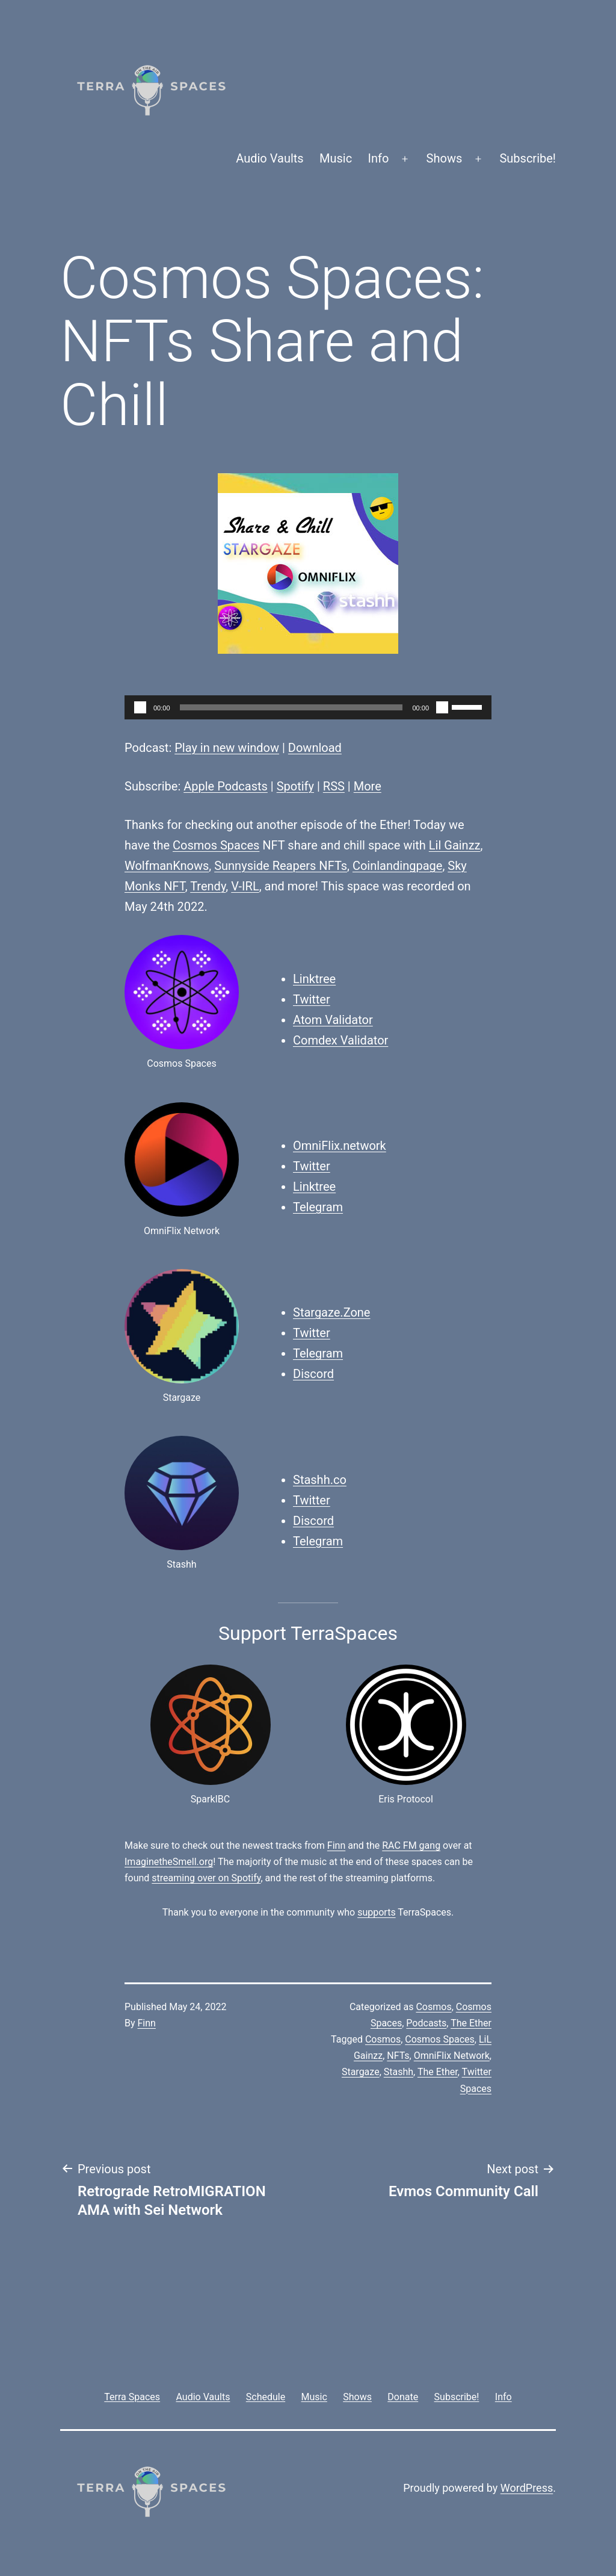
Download (315, 747)
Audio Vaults (269, 158)
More (367, 786)
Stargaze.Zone (331, 1312)
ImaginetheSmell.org (169, 1861)
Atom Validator (333, 1020)
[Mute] (442, 707)
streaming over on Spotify (206, 1878)
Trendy (208, 886)
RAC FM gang (411, 1845)
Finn (336, 1845)
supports (376, 1912)
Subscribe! (527, 158)
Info (378, 158)
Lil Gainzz (455, 845)
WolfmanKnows (167, 865)
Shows (445, 158)
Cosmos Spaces (216, 845)
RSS (334, 786)
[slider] (291, 707)
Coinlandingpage (397, 865)
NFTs (398, 2055)
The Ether (471, 2023)
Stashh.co (319, 1480)
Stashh (398, 2072)
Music (335, 158)
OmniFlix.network (339, 1145)
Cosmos (433, 2007)
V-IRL (245, 886)
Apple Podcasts (225, 786)
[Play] (140, 707)
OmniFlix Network (452, 2055)
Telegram (318, 1207)
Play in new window (226, 747)
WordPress (526, 2487)
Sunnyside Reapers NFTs (280, 865)
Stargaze (361, 2072)
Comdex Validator (340, 1040)
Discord (313, 1374)
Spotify (295, 786)
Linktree (314, 979)
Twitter (311, 999)
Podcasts (426, 2023)
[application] (308, 707)
